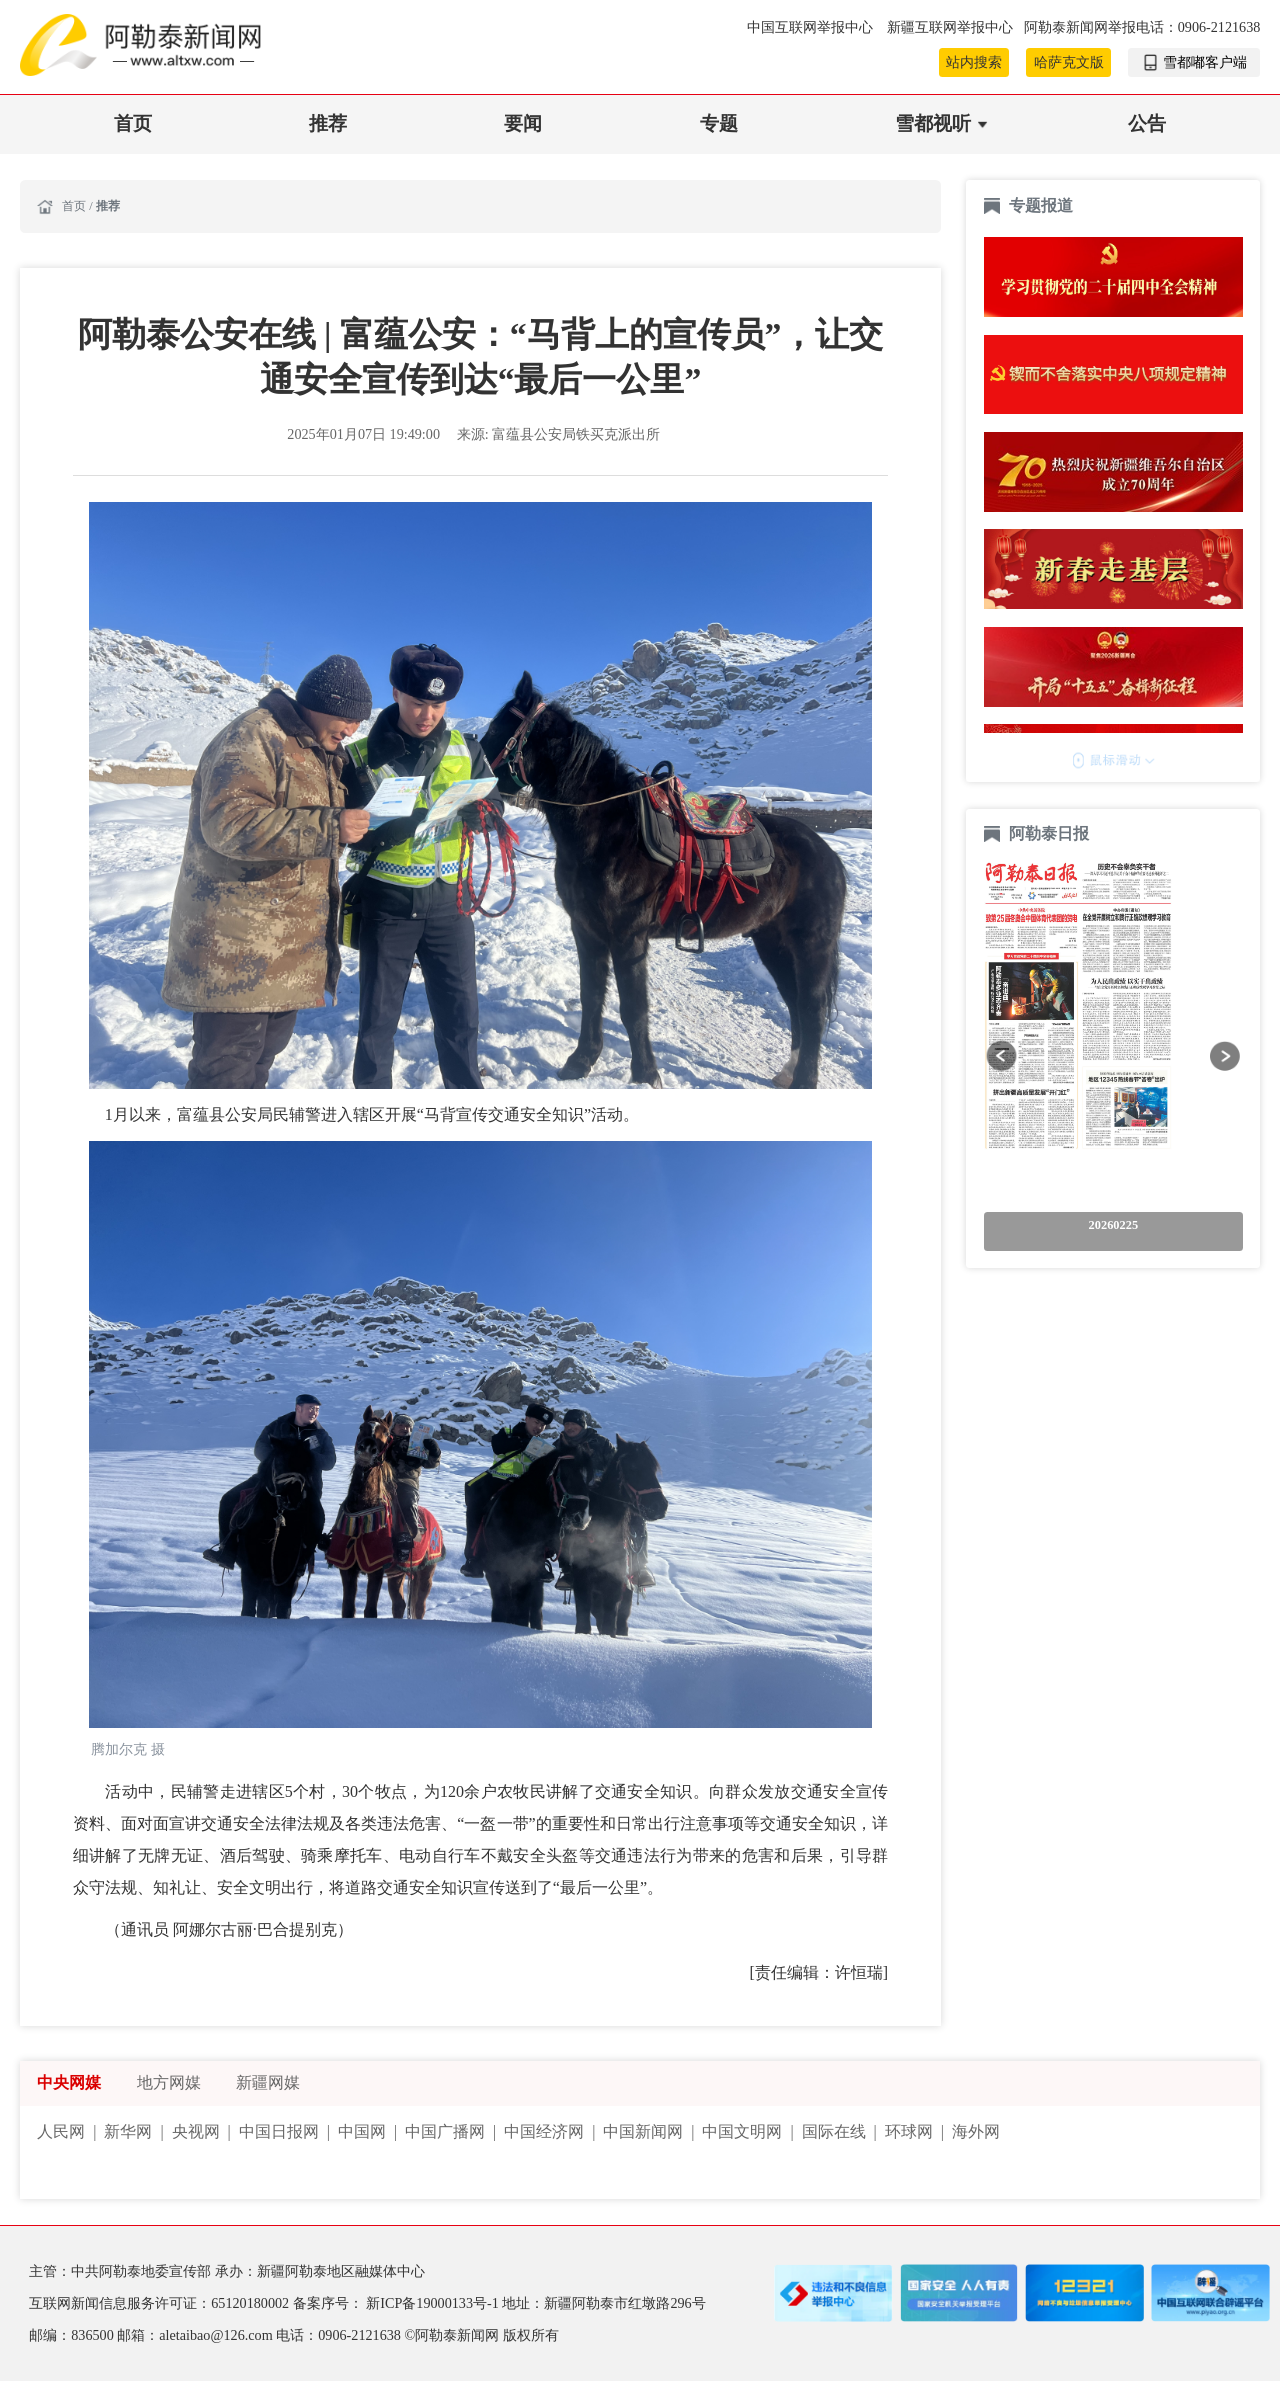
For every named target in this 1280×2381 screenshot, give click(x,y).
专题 (719, 123)
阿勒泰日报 (1051, 833)
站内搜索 (974, 62)
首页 (133, 123)
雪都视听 (933, 123)
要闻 (523, 123)
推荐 (328, 123)
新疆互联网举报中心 (950, 27)
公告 (1147, 123)
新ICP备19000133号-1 (434, 2303)
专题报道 (1041, 205)
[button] (1001, 1055)
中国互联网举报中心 (812, 27)
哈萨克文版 (1069, 62)
